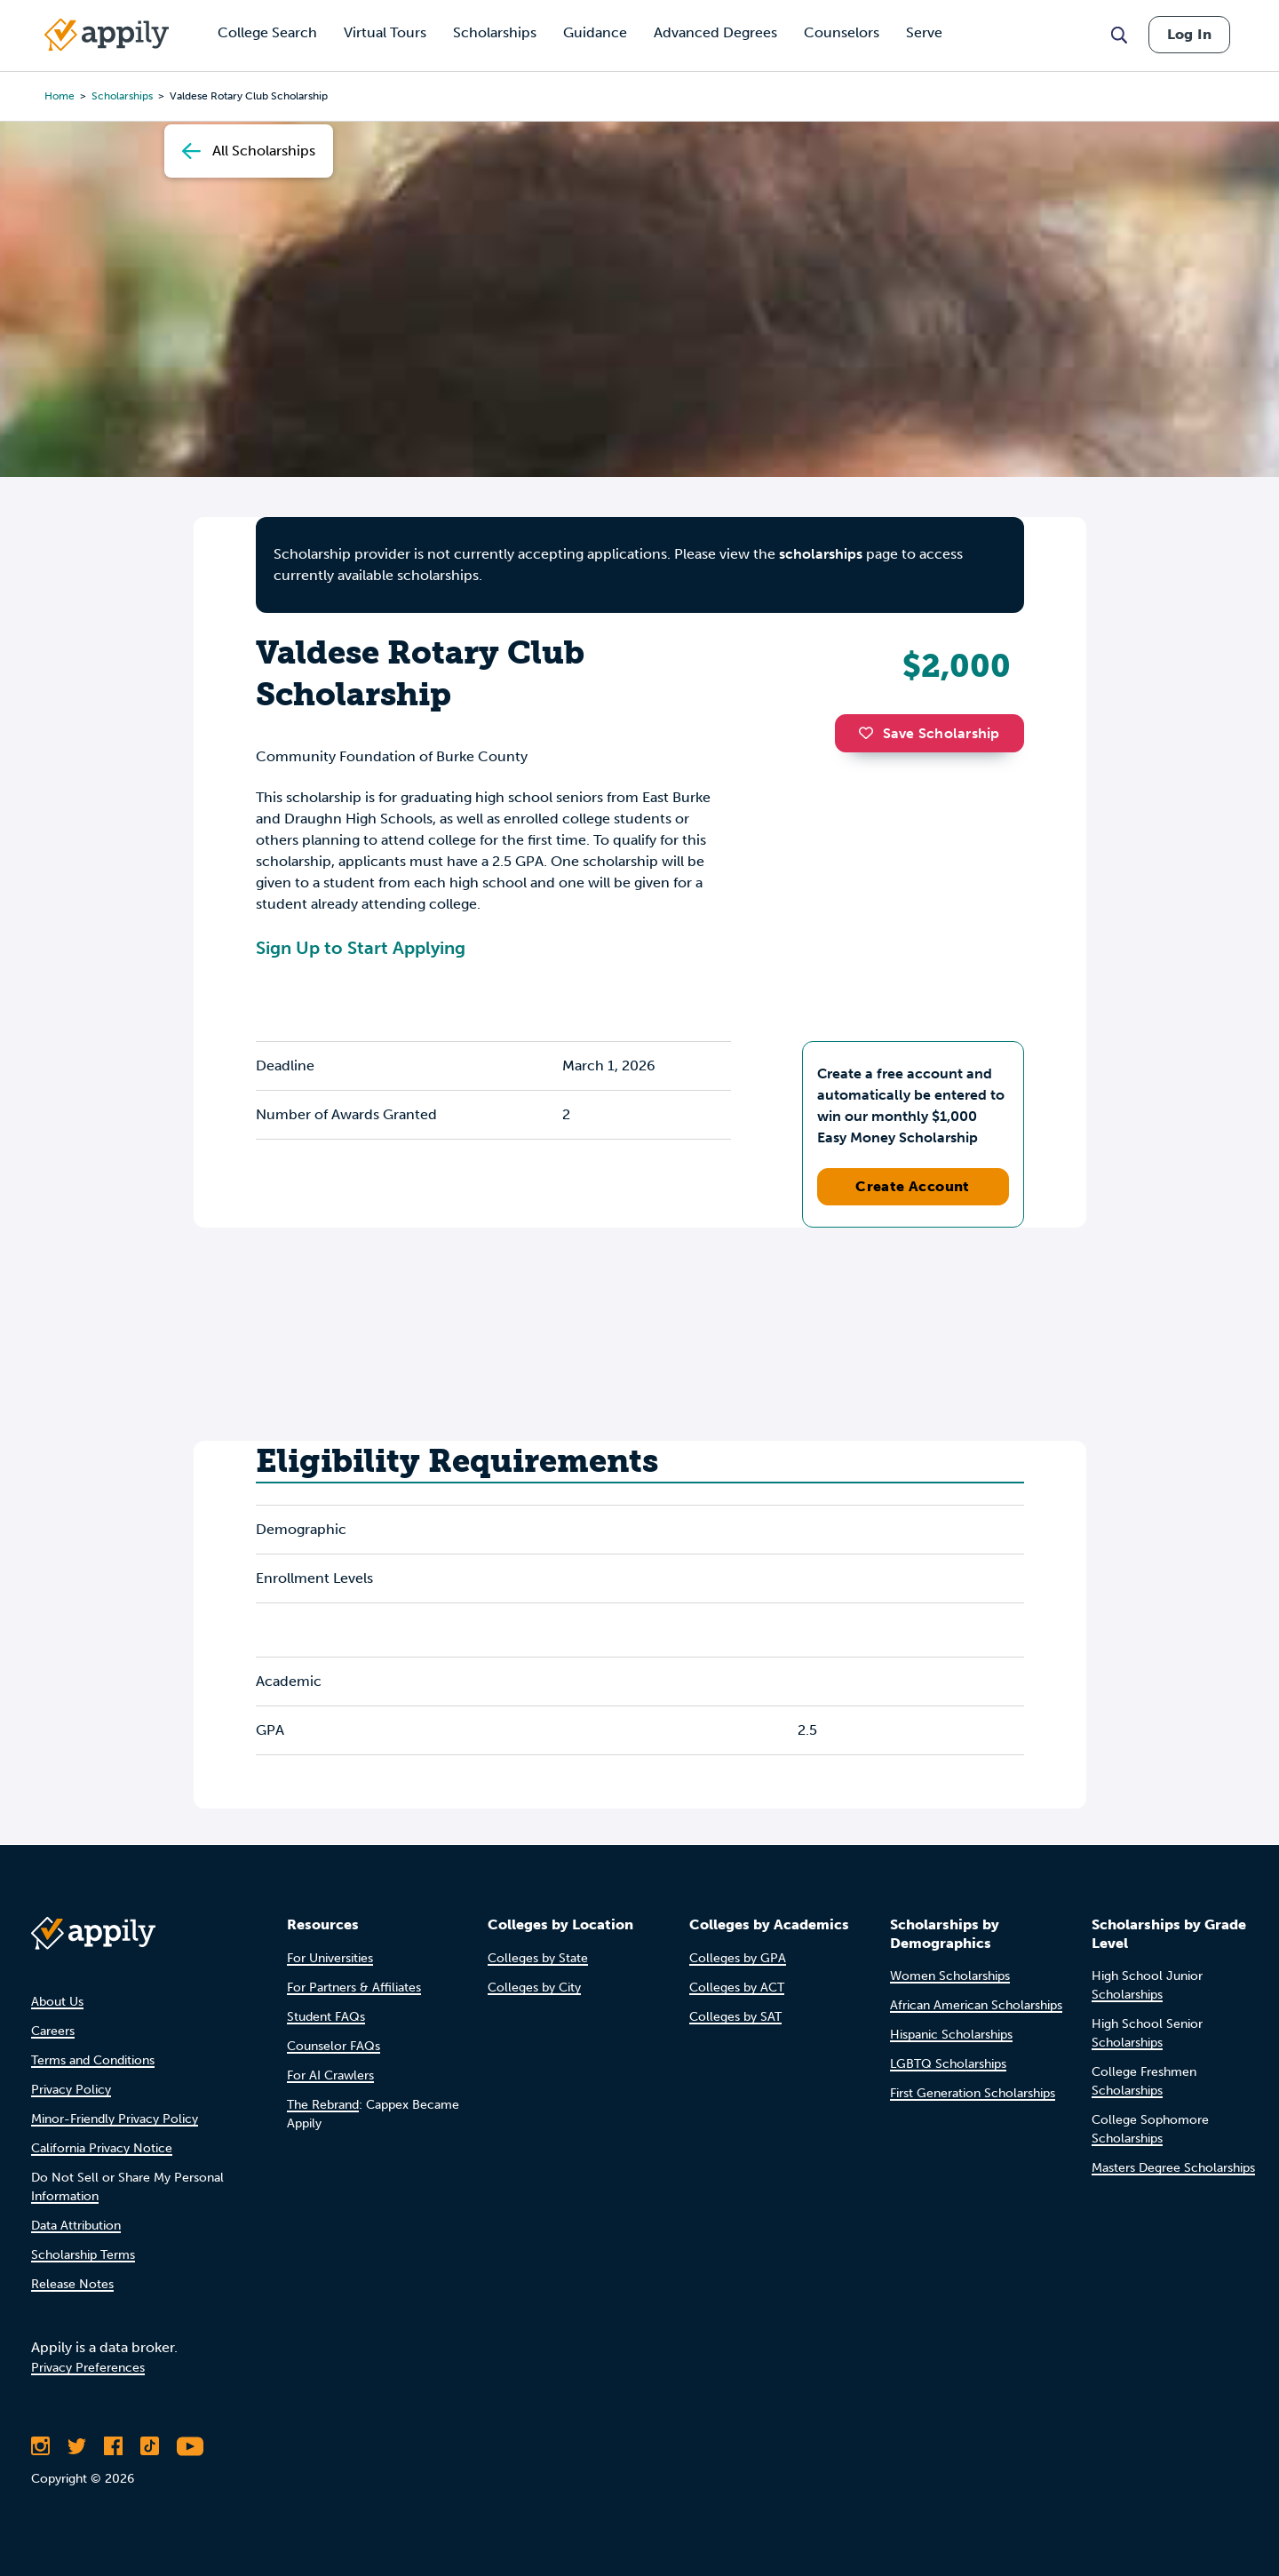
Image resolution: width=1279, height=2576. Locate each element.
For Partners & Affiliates (354, 1987)
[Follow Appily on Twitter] (77, 2446)
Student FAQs (326, 2016)
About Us (57, 2001)
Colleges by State (538, 1958)
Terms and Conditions (93, 2060)
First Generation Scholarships (972, 2093)
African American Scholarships (976, 2005)
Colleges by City (534, 1987)
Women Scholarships (950, 1976)
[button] (870, 733)
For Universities (330, 1958)
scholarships (820, 553)
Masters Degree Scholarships (1173, 2167)
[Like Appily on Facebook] (113, 2446)
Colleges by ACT (736, 1987)
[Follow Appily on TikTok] (149, 2446)
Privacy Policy (71, 2089)
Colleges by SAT (735, 2016)
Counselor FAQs (333, 2046)
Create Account (912, 1186)
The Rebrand (323, 2104)
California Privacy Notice (101, 2148)
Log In (1189, 34)
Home (59, 96)
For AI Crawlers (330, 2075)
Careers (53, 2031)
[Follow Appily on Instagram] (40, 2446)
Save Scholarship (929, 733)
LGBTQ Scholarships (948, 2063)
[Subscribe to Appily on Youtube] (190, 2446)
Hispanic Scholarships (951, 2034)
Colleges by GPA (737, 1958)
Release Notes (72, 2284)
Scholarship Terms (83, 2254)
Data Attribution (76, 2225)
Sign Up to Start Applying (360, 947)
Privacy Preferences (88, 2367)
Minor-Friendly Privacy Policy (114, 2119)
